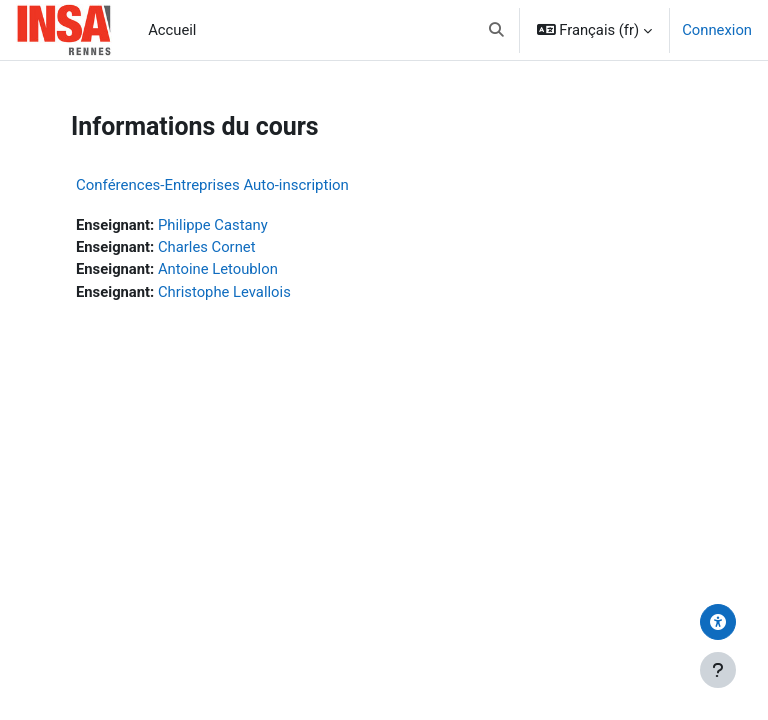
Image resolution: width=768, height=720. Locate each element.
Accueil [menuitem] (172, 30)
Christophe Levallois (224, 292)
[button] (496, 30)
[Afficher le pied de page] (718, 670)
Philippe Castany (213, 225)
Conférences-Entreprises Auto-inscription (212, 185)
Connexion (717, 30)
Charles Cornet (207, 247)
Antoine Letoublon (218, 269)
